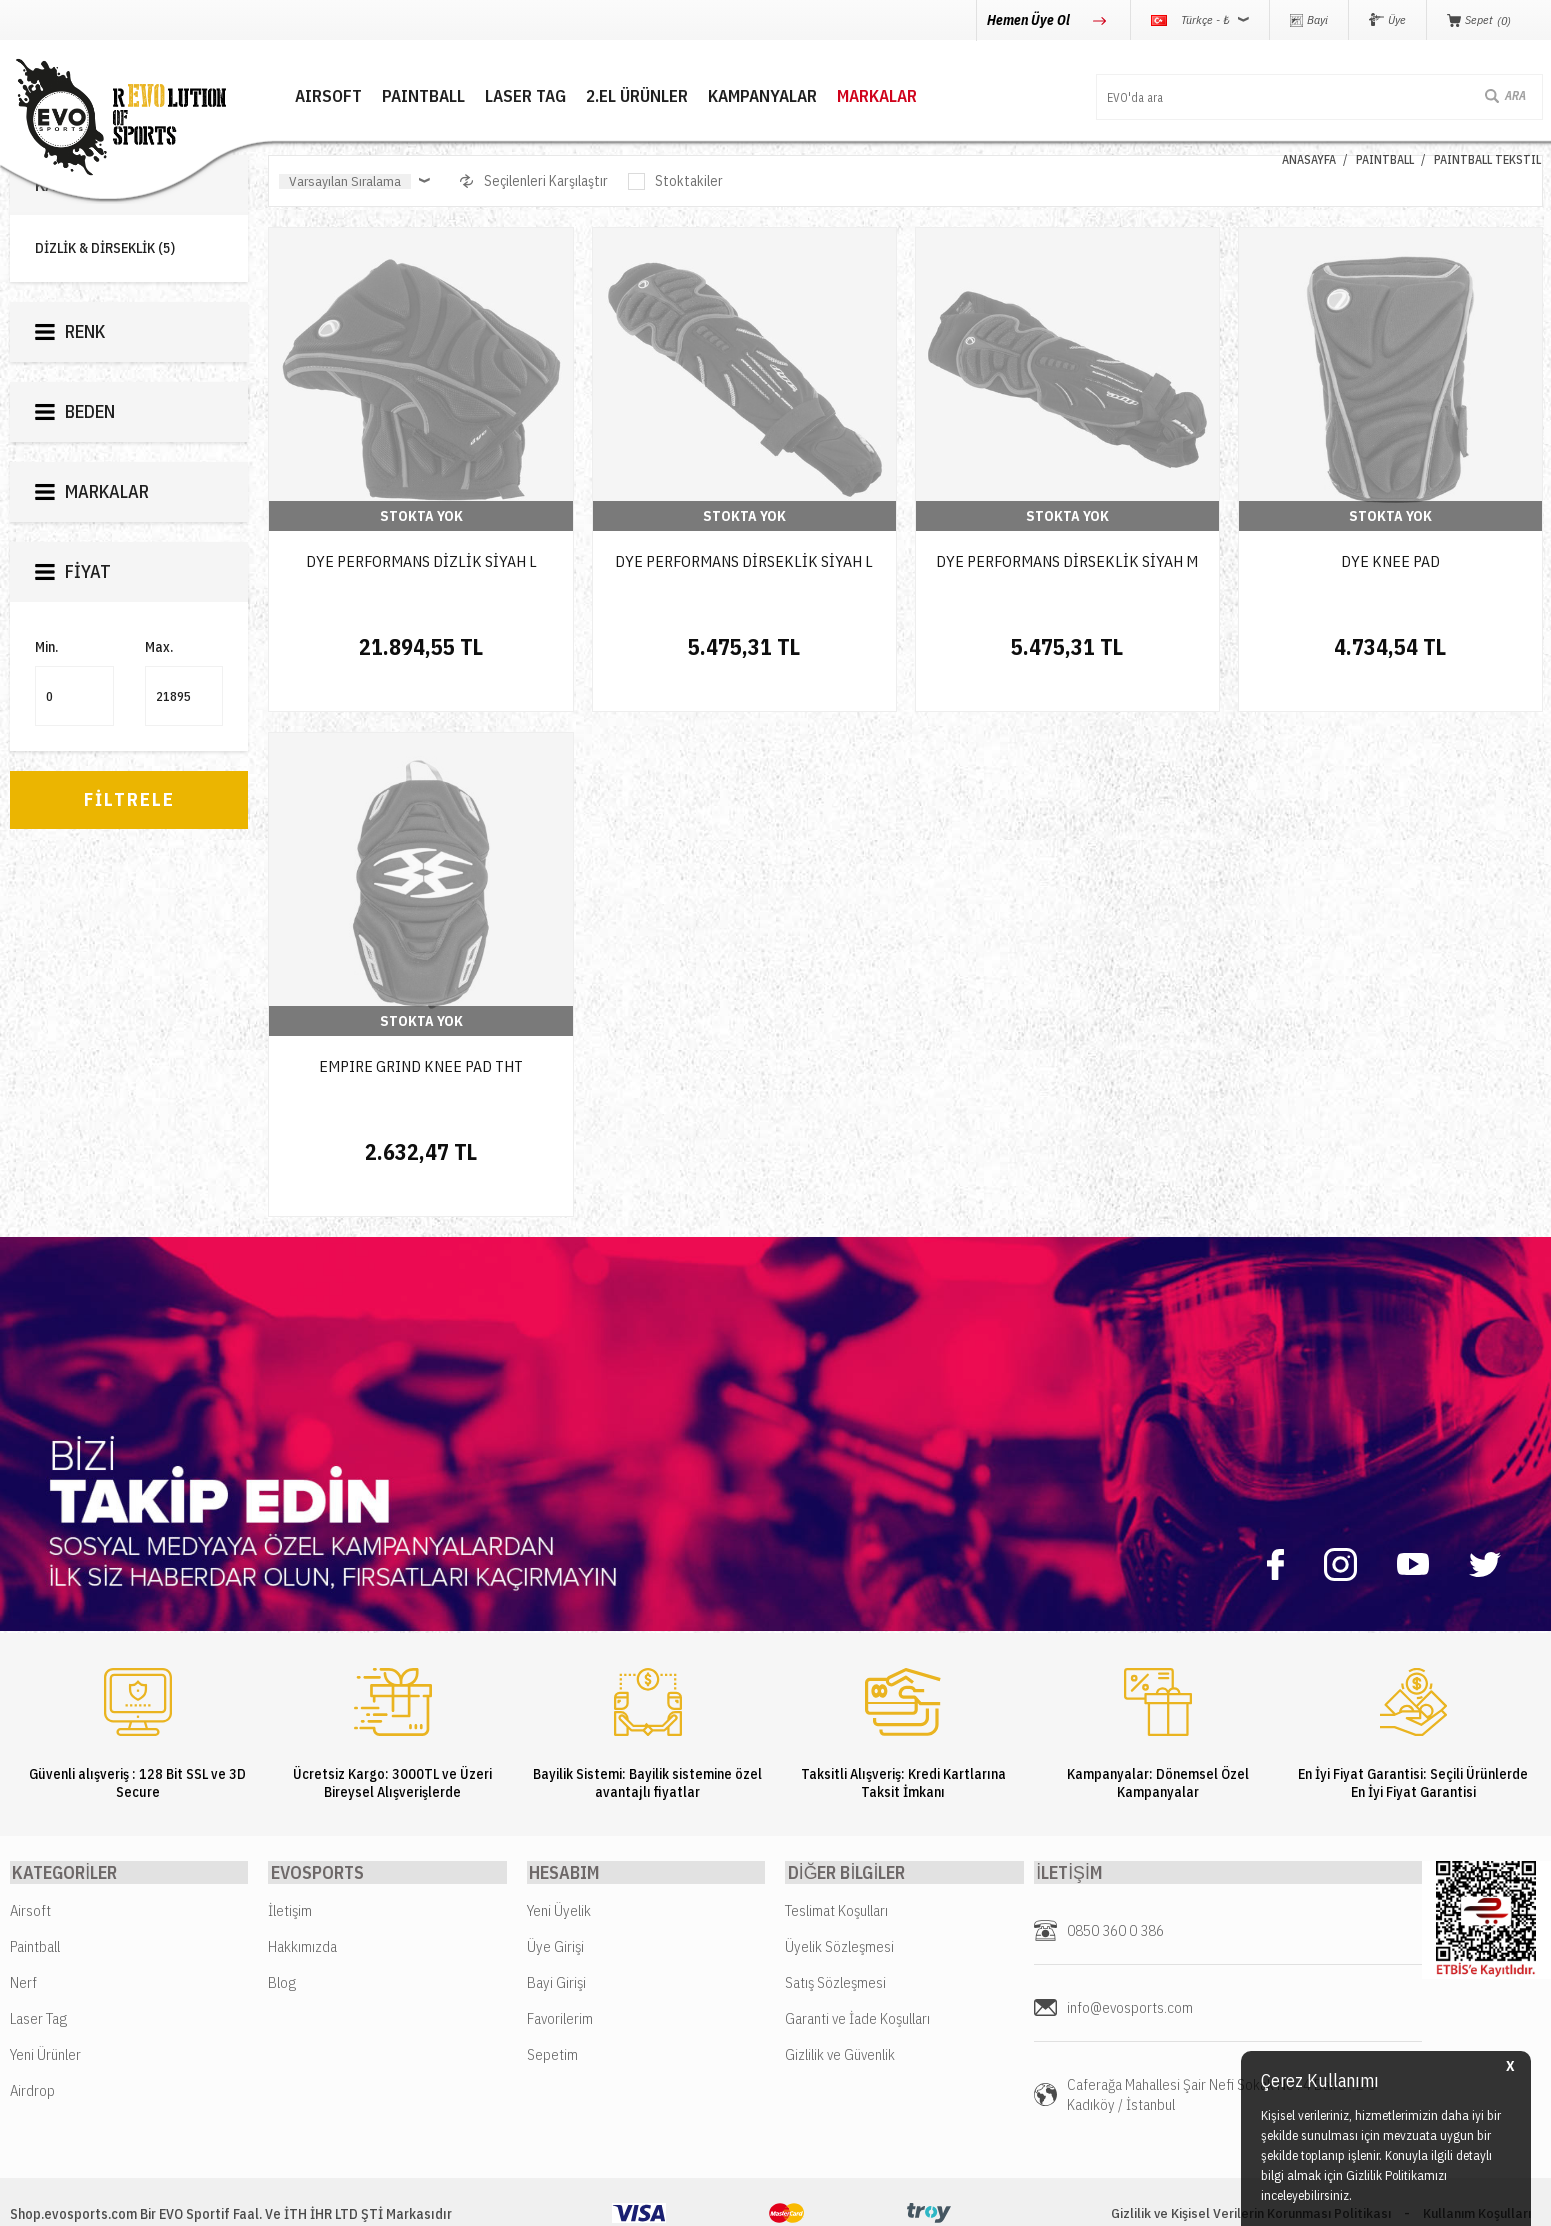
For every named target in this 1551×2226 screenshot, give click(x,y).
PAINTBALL (396, 95)
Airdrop (32, 2031)
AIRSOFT (301, 95)
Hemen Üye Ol (1030, 20)
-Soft (685, 2200)
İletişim (290, 1851)
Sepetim (552, 1995)
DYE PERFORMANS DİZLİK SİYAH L (421, 561)
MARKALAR (850, 95)
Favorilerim (560, 1959)
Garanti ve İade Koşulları (857, 1959)
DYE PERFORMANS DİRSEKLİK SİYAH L (744, 561)
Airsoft (30, 1851)
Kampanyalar (735, 95)
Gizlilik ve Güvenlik (840, 1995)
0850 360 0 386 (1115, 1871)
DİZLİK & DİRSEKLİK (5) (105, 248)
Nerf (23, 1923)
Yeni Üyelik (559, 1851)
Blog (282, 1923)
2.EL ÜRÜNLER (610, 95)
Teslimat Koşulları (836, 1851)
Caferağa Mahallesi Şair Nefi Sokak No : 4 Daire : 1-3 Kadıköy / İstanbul (1221, 2035)
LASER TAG (498, 95)
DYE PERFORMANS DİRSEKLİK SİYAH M (1067, 561)
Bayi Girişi (556, 1923)
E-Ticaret (727, 2200)
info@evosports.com (1130, 1948)
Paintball (35, 1887)
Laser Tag (38, 1959)
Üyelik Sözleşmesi (839, 1887)
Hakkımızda (302, 1887)
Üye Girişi (555, 1887)
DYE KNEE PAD (1390, 561)
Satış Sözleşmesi (835, 1923)
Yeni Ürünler (45, 1995)
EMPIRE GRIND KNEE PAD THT (421, 1036)
